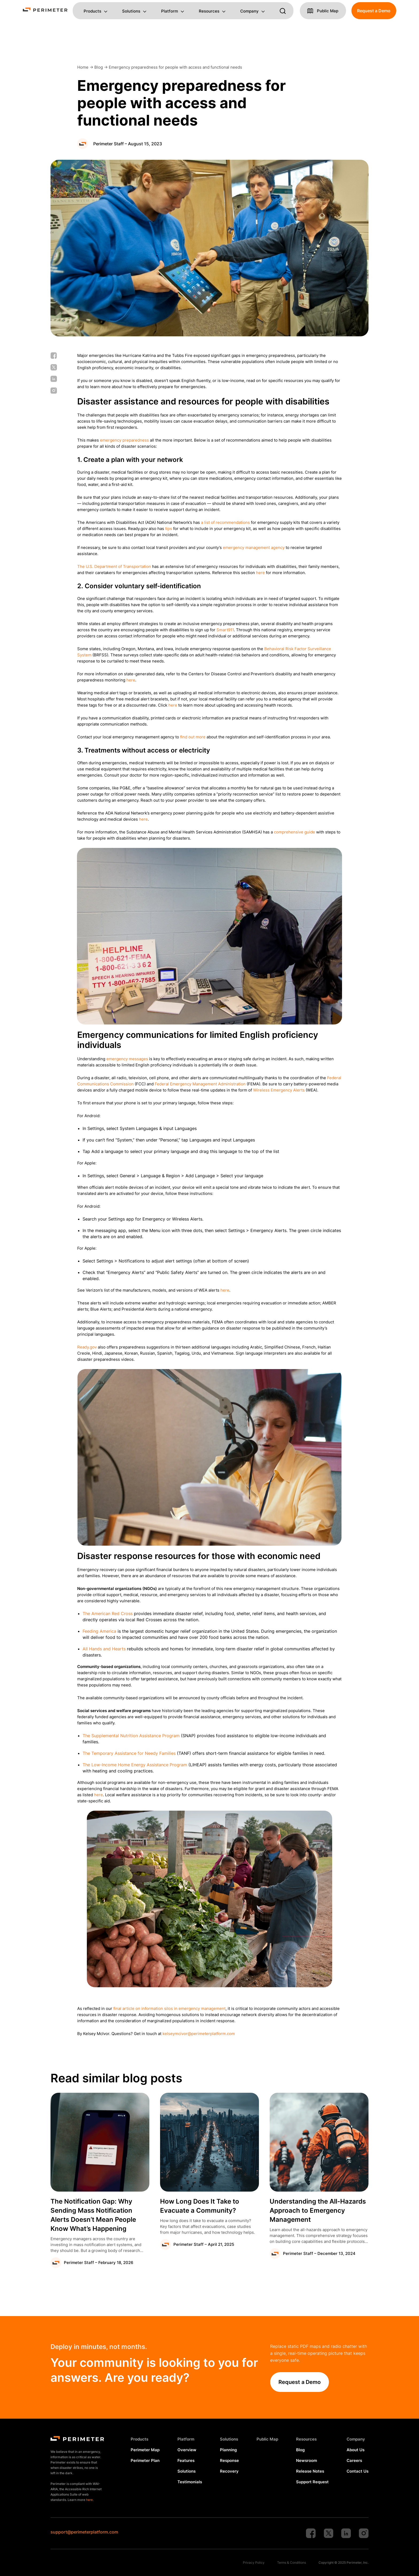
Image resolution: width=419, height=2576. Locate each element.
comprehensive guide (294, 832)
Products (92, 11)
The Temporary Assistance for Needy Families (129, 1753)
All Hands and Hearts (104, 1648)
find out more (192, 736)
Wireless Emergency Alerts (279, 1090)
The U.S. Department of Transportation (114, 566)
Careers (354, 2460)
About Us (355, 2449)
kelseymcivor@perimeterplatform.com (198, 2033)
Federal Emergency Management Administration (200, 1083)
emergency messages (127, 1058)
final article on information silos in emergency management (169, 2008)
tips (168, 528)
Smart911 (225, 629)
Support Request (312, 2481)
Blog (300, 2449)
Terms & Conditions (291, 2563)
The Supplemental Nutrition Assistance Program (131, 1735)
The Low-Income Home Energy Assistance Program (135, 1764)
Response (229, 2460)
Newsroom (306, 2460)
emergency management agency (254, 547)
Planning (228, 2449)
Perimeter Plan (145, 2460)
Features (186, 2460)
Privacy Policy (254, 2563)
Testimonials (189, 2481)
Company (249, 11)
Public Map (267, 2439)
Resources (209, 11)
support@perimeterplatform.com (84, 2532)
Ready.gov (87, 1347)
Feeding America (99, 1631)
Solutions (131, 11)
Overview (186, 2449)
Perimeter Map (145, 2449)
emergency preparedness (124, 440)
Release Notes (310, 2471)
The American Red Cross (108, 1613)
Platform (169, 11)
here (260, 572)
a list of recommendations (225, 522)
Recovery (229, 2471)
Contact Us (357, 2471)
